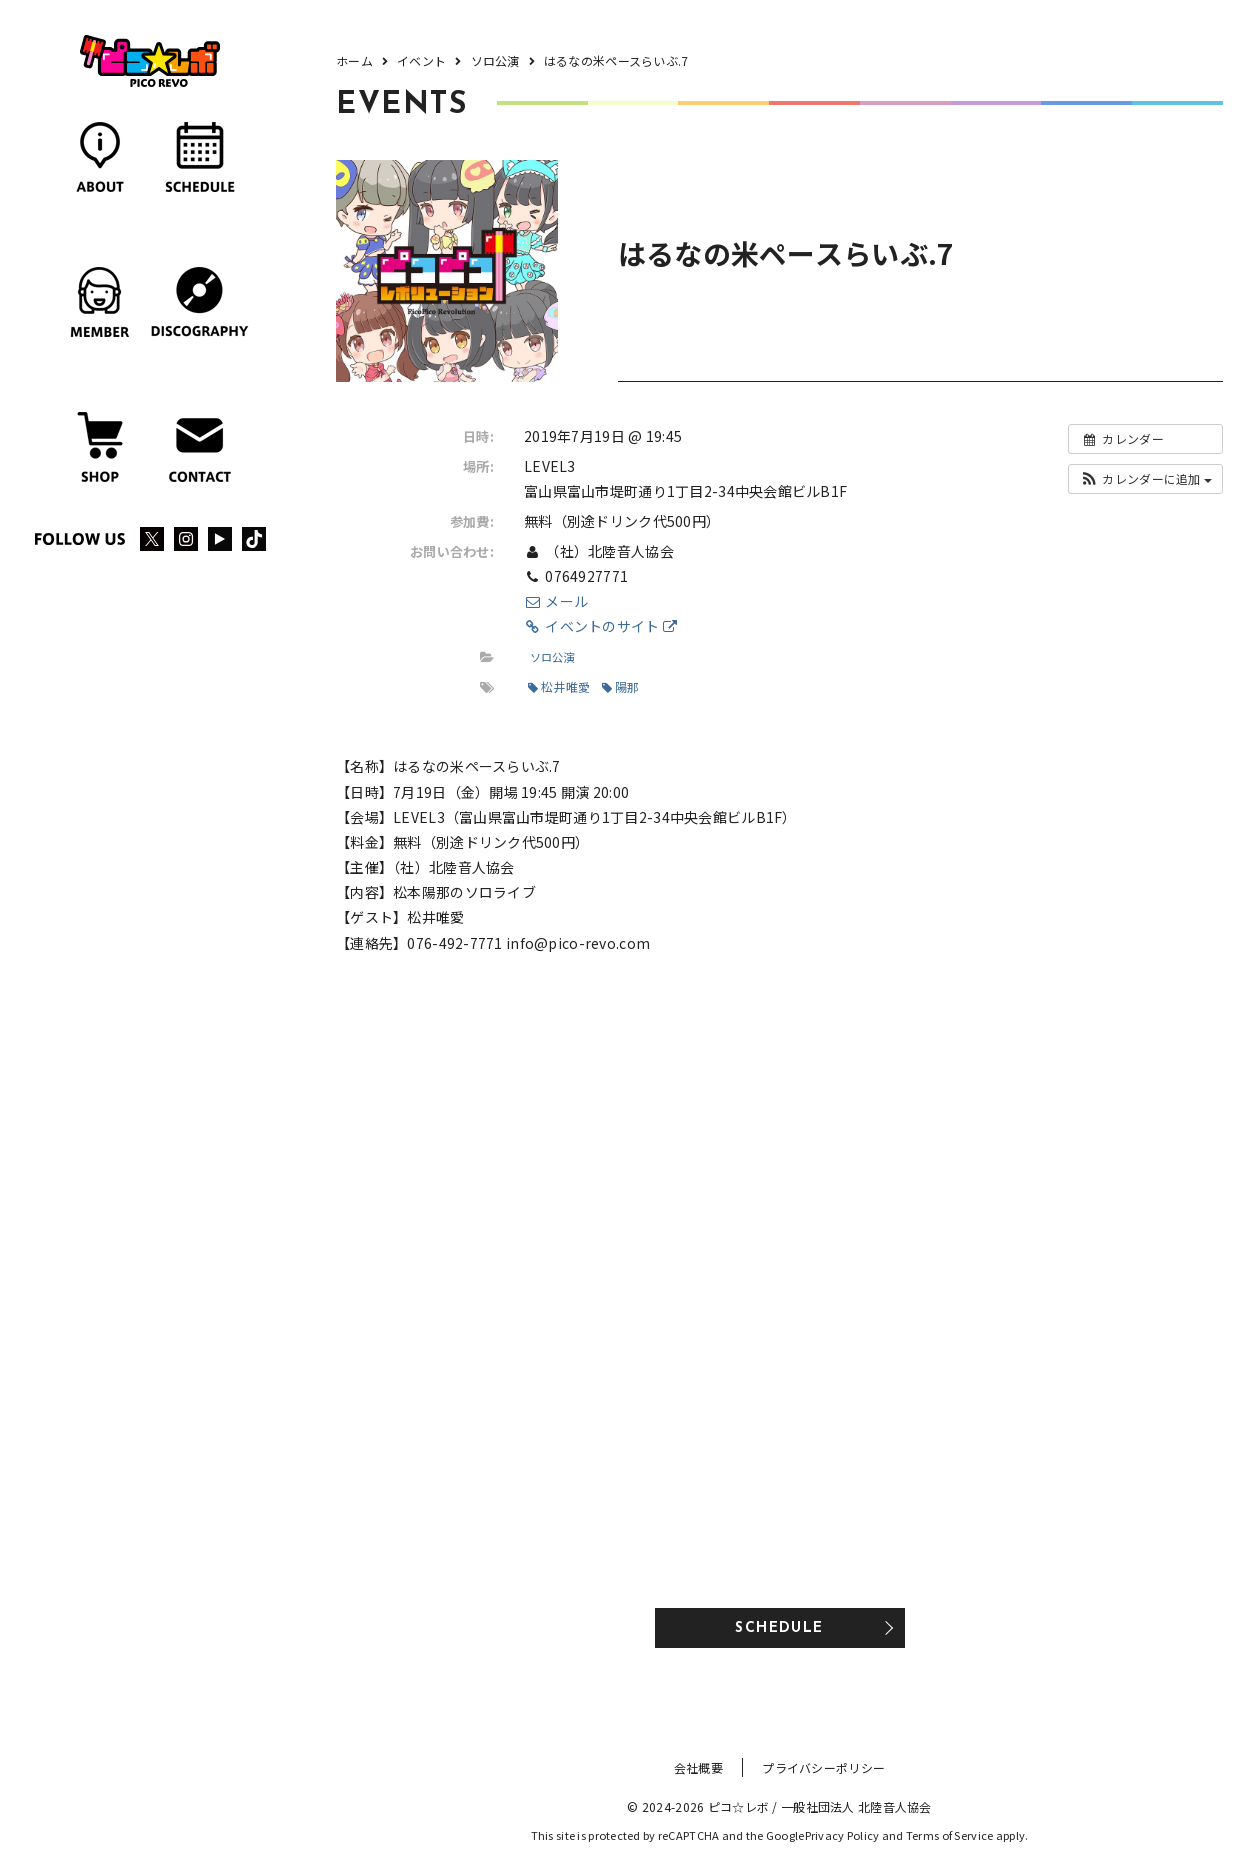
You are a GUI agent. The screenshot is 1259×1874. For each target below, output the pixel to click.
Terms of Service (949, 1835)
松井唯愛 (559, 686)
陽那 (621, 686)
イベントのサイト (600, 626)
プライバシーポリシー (823, 1767)
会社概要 (698, 1767)
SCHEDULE (779, 1628)
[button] (1145, 479)
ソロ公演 (552, 657)
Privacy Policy (842, 1835)
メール (556, 601)
